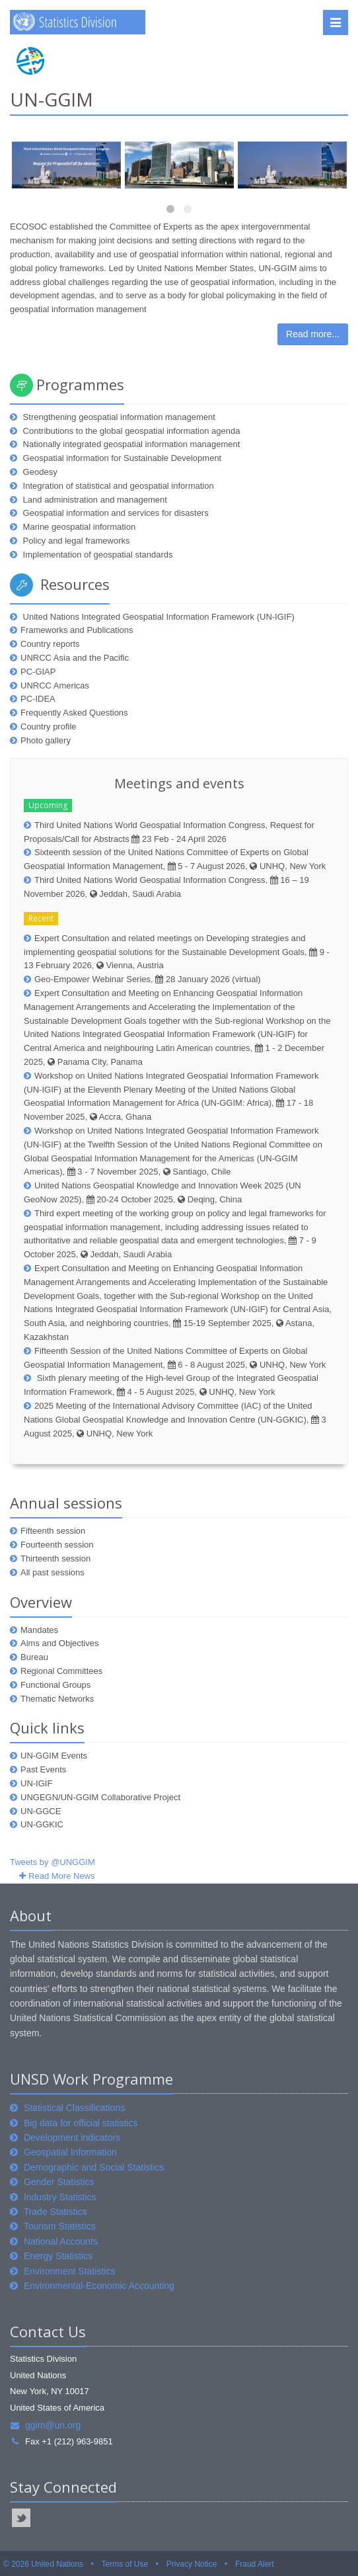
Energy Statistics (58, 2256)
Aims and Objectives (59, 1643)
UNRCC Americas (54, 685)
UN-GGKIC (41, 1824)
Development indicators (72, 2137)
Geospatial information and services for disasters (114, 513)
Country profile (48, 726)
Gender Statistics (59, 2182)
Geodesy (38, 472)
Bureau (34, 1657)
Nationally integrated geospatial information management (130, 444)
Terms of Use (124, 2564)
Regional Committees (61, 1671)
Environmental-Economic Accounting (99, 2285)
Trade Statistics (55, 2211)
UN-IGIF (36, 1783)
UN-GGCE (40, 1811)
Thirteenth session (55, 1558)
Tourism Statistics (60, 2226)
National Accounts (61, 2241)
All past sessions (52, 1572)
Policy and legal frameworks (74, 541)
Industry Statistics (60, 2197)
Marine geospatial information (77, 527)
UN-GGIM (51, 99)
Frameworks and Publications (76, 630)
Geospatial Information (70, 2152)
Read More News (61, 1876)
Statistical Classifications (74, 2107)
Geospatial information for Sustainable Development (120, 458)
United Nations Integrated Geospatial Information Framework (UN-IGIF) (157, 617)
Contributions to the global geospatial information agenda (130, 431)
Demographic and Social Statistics (94, 2167)
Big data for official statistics (80, 2123)
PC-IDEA (37, 699)
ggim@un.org (45, 2425)
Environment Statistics (70, 2271)
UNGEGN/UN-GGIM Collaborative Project (100, 1797)
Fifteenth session (52, 1531)
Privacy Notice (191, 2564)
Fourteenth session (57, 1545)
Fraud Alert (254, 2564)
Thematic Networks (57, 1699)
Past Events (43, 1769)
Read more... (313, 334)
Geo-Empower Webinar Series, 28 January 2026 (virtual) (147, 979)
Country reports (50, 644)
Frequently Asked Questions (74, 713)
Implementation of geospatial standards (96, 555)
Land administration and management (93, 500)
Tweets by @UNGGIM (52, 1862)
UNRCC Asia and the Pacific (74, 658)
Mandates (39, 1630)
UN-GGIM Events (53, 1756)
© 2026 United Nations (43, 2564)
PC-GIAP (37, 672)
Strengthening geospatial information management (117, 417)
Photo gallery (45, 740)
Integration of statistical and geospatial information (117, 486)
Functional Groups (55, 1685)
